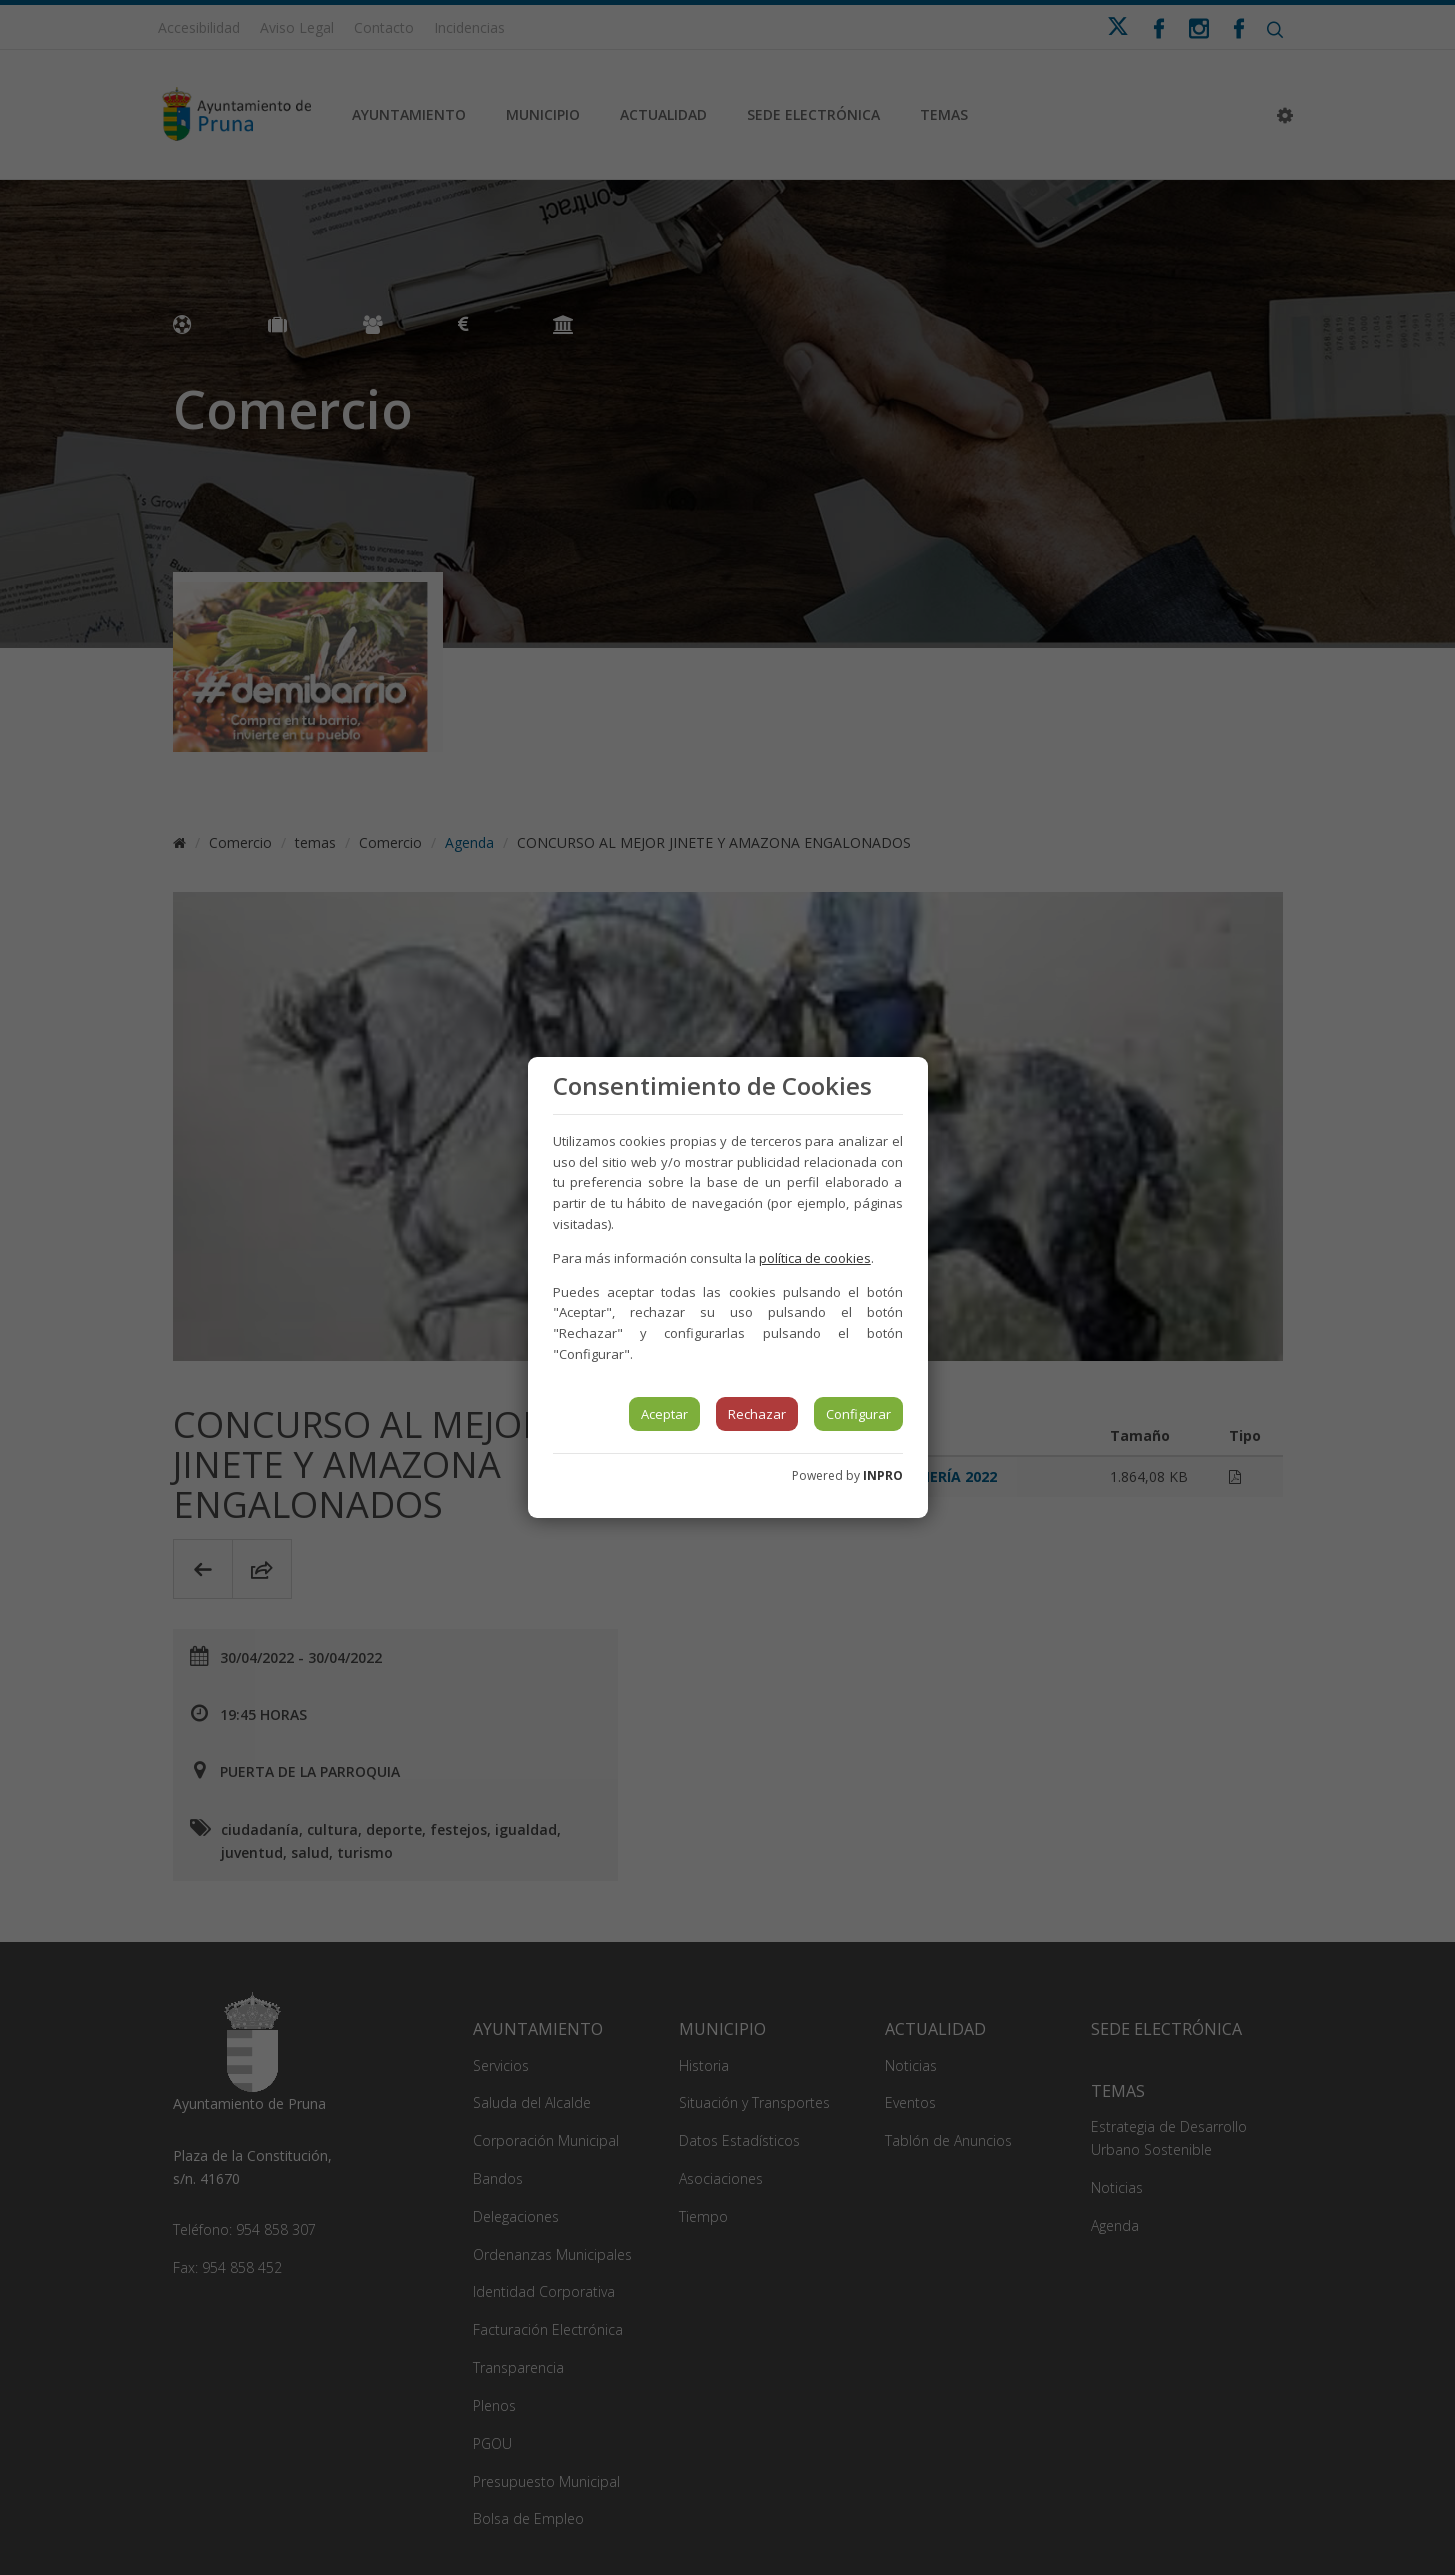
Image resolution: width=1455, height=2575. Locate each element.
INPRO (883, 1475)
